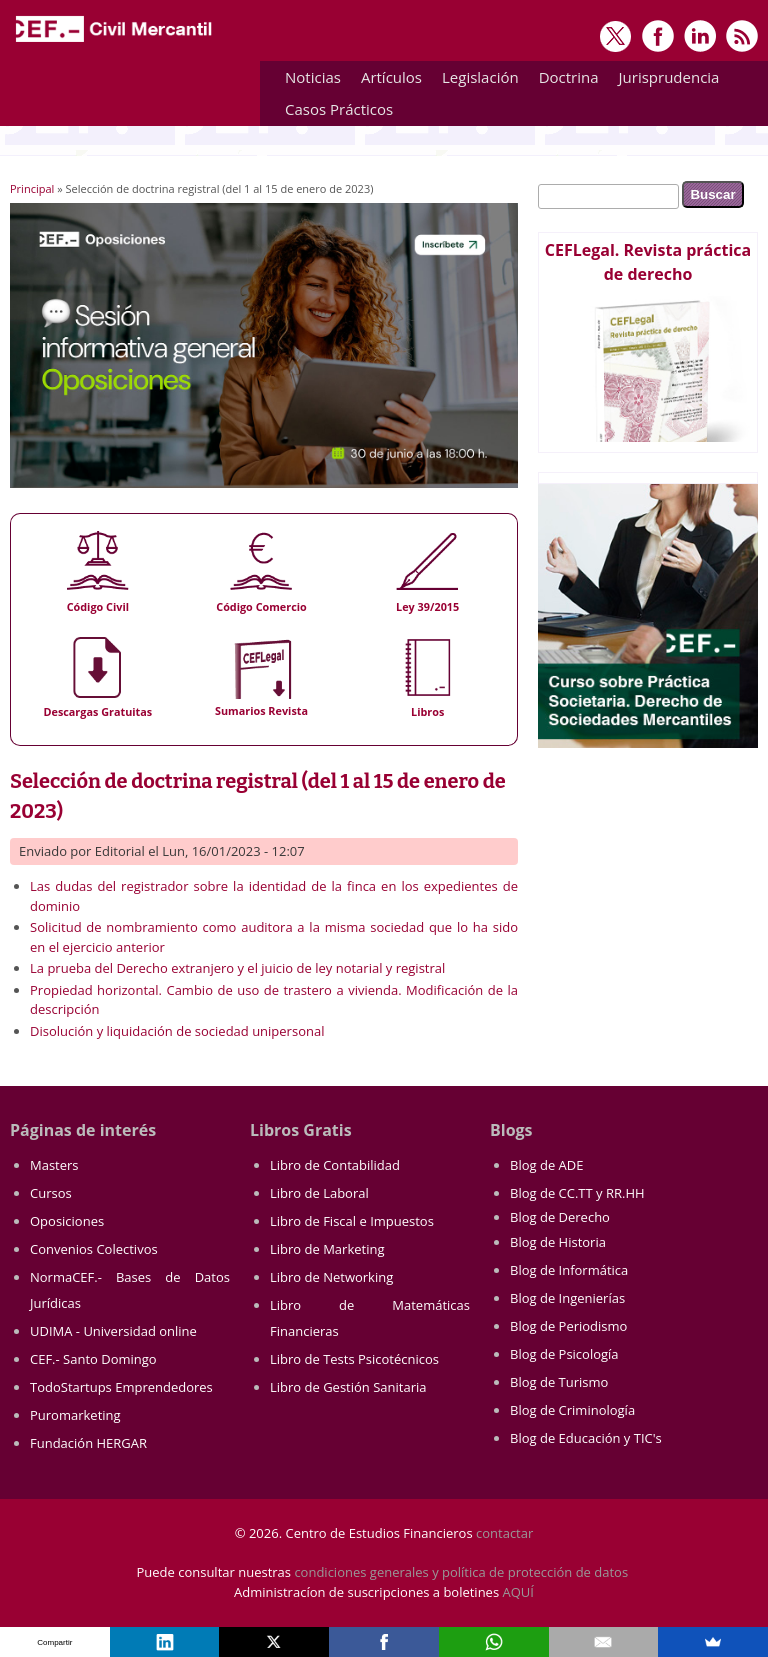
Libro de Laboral (319, 1193)
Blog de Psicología (564, 1354)
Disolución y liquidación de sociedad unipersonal (177, 1031)
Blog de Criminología (572, 1410)
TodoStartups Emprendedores (121, 1387)
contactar (504, 1533)
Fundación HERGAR (88, 1443)
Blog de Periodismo (568, 1326)
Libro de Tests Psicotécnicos (354, 1359)
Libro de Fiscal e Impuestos (352, 1221)
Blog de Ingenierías (567, 1298)
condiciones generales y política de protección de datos (461, 1572)
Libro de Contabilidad (335, 1165)
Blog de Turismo (559, 1382)
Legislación (475, 80)
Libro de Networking (331, 1277)
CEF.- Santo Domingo (93, 1359)
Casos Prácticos (334, 112)
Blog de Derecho (560, 1217)
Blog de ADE (546, 1165)
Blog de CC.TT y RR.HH (577, 1193)
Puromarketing (75, 1415)
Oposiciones (67, 1221)
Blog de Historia (558, 1242)
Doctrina (564, 80)
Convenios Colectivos (94, 1249)
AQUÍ (518, 1592)
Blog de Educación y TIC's (586, 1438)
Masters (54, 1165)
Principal (32, 188)
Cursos (51, 1193)
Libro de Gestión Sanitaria (348, 1387)
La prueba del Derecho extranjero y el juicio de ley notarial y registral (237, 968)
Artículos (386, 80)
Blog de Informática (569, 1270)
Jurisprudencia (664, 80)
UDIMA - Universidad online (113, 1331)
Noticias (313, 77)
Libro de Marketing (327, 1249)
